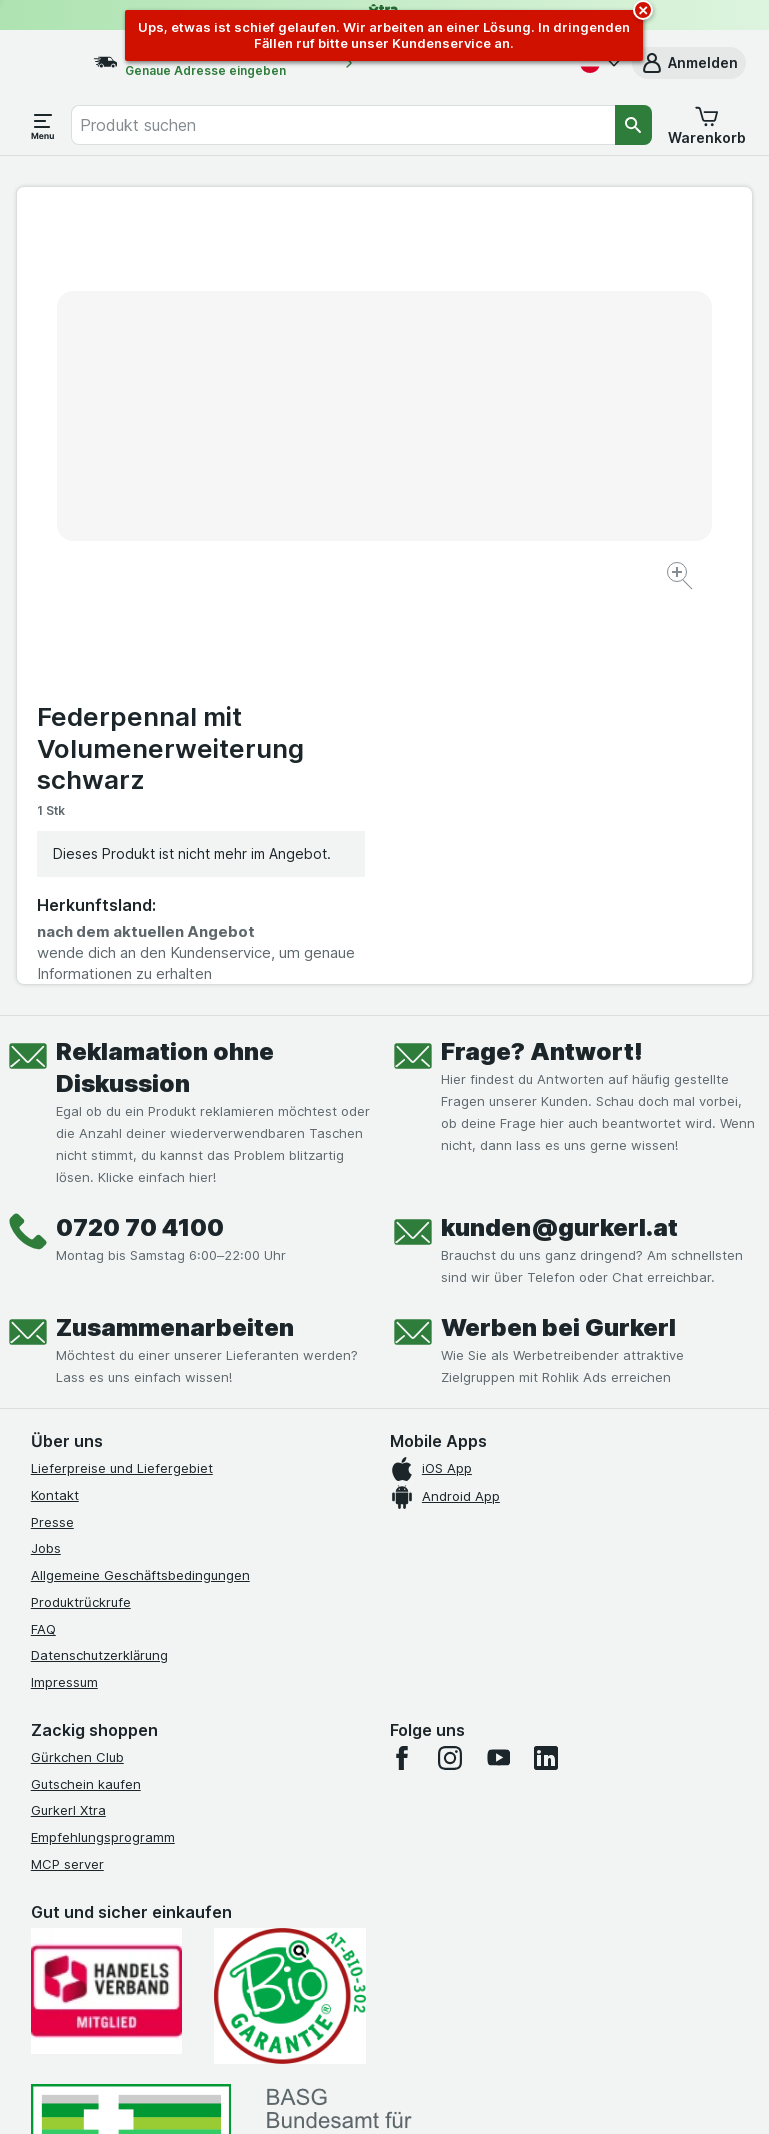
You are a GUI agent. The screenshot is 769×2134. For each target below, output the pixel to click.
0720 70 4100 (140, 839)
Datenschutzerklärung (99, 1268)
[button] (689, 63)
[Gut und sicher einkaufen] (290, 1608)
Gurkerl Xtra (68, 1423)
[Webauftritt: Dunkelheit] (479, 2094)
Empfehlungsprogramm (103, 1449)
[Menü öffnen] (43, 125)
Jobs (46, 1161)
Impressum (64, 1294)
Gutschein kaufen (86, 1396)
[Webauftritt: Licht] (378, 2094)
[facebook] (402, 1370)
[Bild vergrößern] (314, 523)
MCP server (67, 1476)
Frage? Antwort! (542, 663)
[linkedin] (546, 1370)
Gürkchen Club (77, 1369)
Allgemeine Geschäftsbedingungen (140, 1187)
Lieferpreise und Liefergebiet (122, 1080)
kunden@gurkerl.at (559, 839)
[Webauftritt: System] (288, 2094)
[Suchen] (633, 125)
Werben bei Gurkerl (558, 939)
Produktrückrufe (81, 1214)
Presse (52, 1134)
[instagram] (450, 1370)
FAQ (43, 1241)
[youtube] (498, 1370)
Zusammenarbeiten (175, 939)
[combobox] (342, 125)
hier (366, 1962)
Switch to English (426, 2012)
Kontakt (55, 1107)
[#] (131, 1779)
